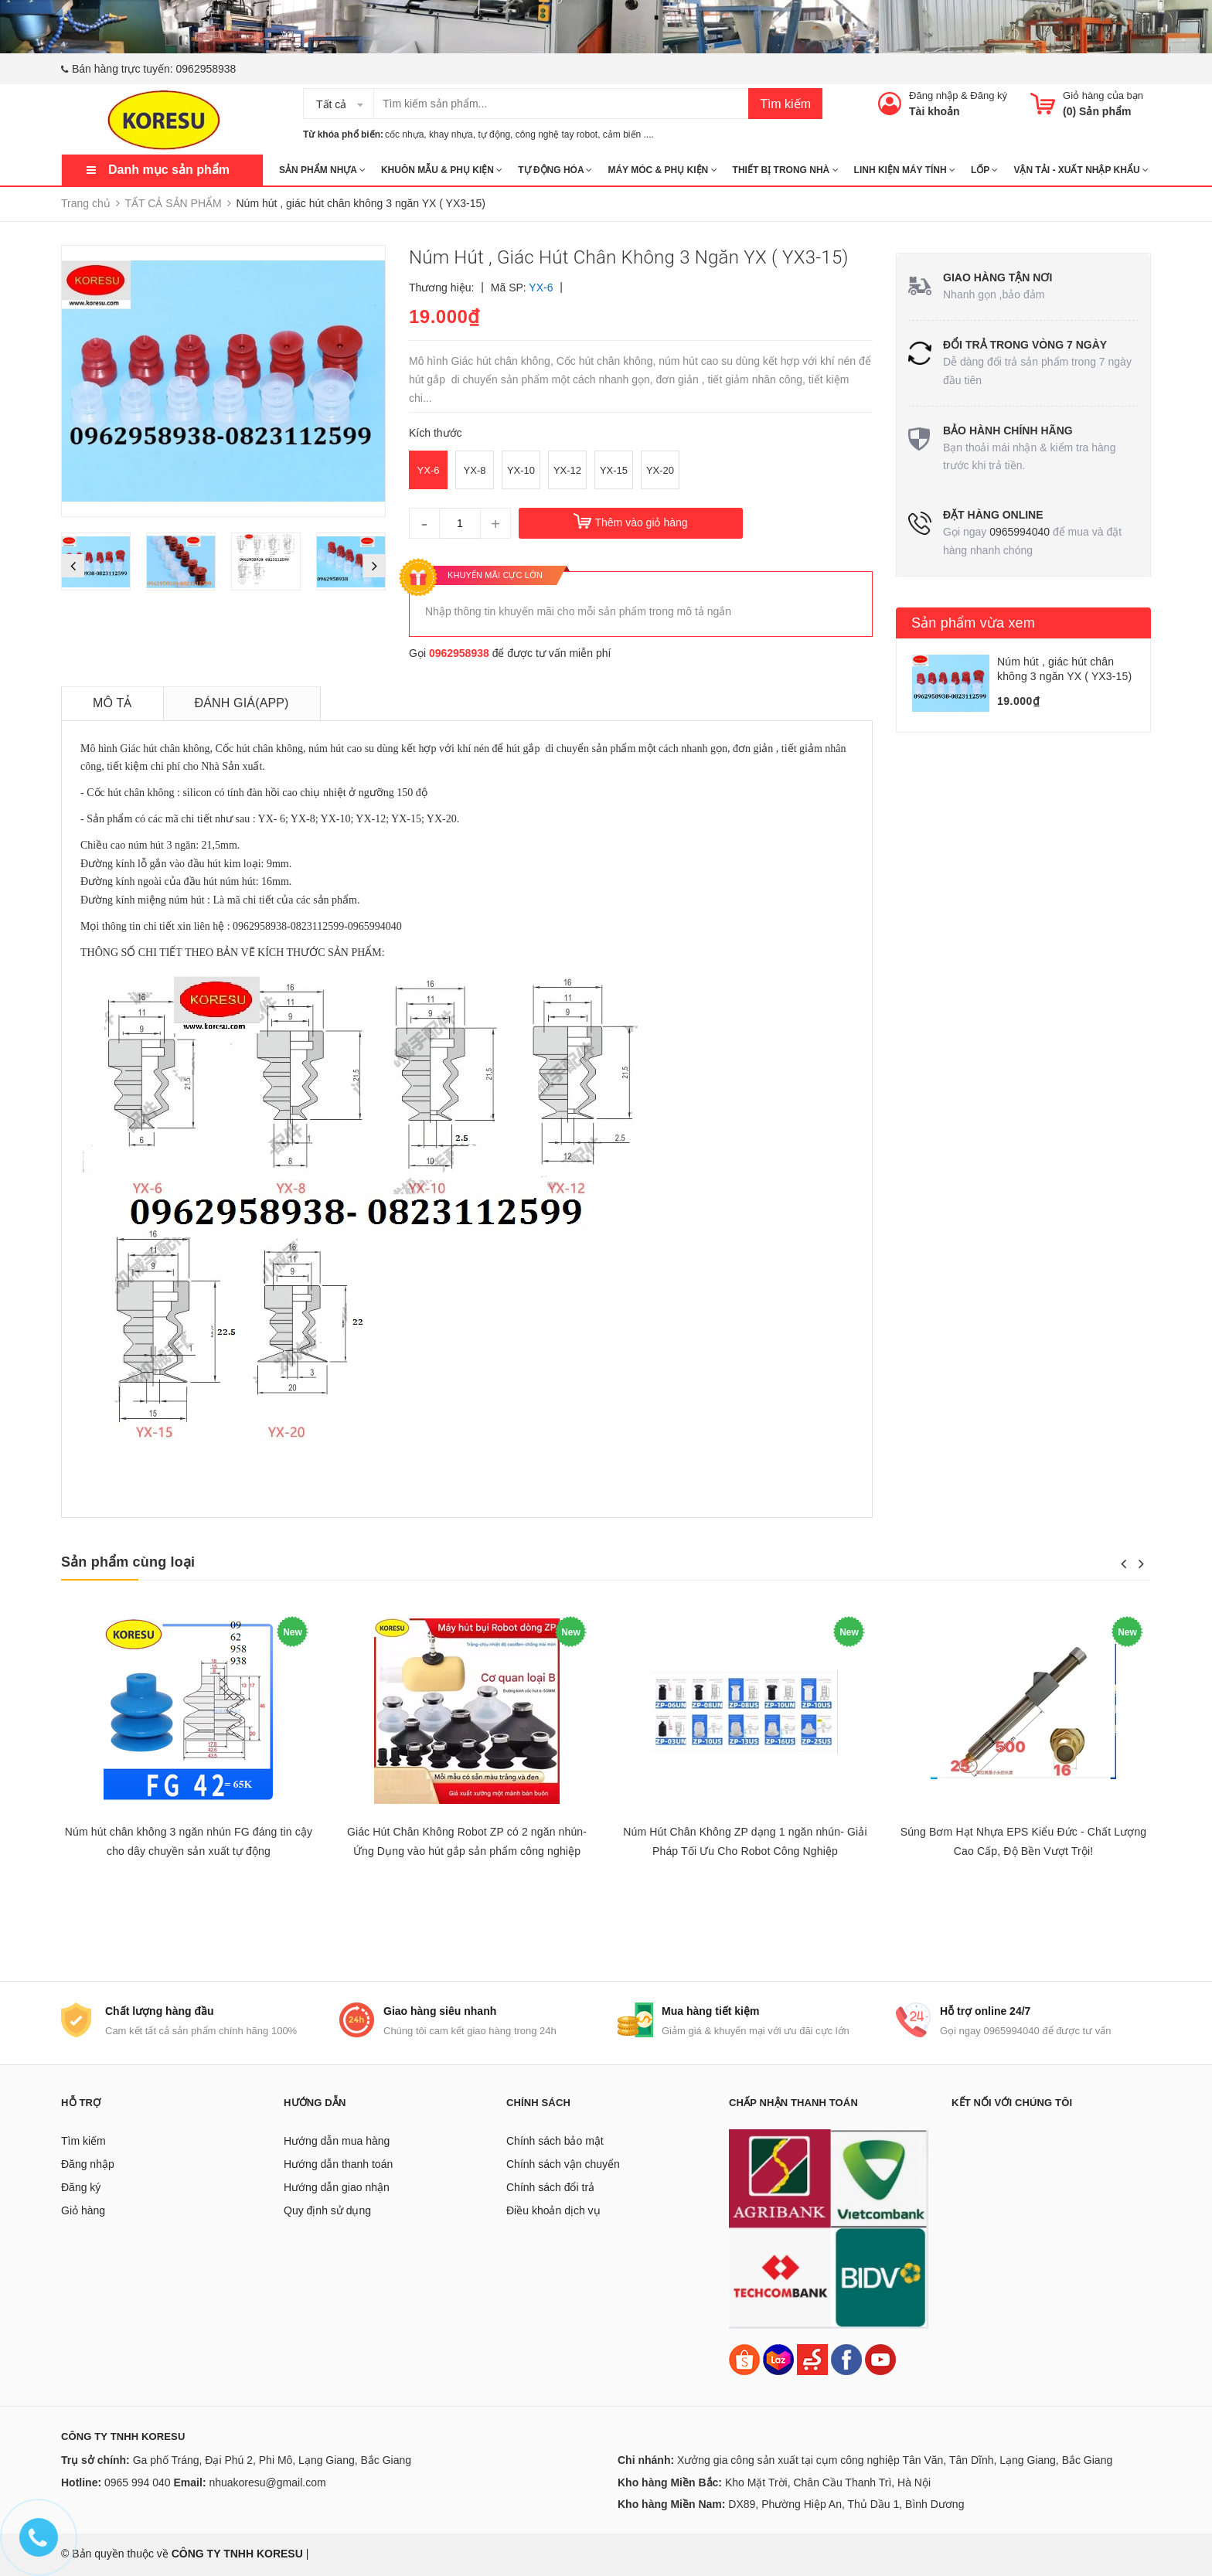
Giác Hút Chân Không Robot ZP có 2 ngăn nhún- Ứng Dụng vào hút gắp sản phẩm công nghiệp (467, 1841)
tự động (494, 134)
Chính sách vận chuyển (563, 2164)
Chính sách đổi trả (550, 2187)
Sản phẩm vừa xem (973, 623)
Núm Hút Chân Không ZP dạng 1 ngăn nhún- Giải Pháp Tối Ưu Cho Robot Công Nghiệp (744, 1841)
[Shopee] (744, 2358)
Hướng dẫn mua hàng (337, 2141)
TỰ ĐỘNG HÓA (555, 170)
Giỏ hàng (83, 2210)
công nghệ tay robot (556, 134)
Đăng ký (988, 95)
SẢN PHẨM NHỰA (322, 170)
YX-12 (567, 470)
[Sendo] (812, 2358)
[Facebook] (846, 2358)
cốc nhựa (404, 134)
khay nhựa (451, 134)
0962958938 (206, 69)
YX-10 (521, 470)
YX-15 (614, 470)
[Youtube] (880, 2358)
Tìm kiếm (785, 104)
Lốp (984, 170)
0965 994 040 (137, 2482)
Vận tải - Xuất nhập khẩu (1080, 170)
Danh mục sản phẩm (169, 169)
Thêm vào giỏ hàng (640, 522)
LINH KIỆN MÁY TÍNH (904, 170)
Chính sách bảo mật (555, 2141)
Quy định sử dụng (327, 2210)
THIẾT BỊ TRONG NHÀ (786, 170)
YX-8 (475, 470)
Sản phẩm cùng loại (128, 1562)
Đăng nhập (933, 95)
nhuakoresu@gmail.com (267, 2482)
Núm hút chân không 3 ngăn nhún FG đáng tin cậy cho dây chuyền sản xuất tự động (188, 1841)
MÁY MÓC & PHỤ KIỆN (662, 170)
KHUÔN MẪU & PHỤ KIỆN (441, 170)
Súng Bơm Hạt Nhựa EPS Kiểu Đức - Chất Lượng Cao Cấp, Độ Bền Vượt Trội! (1023, 1841)
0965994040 (1019, 532)
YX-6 (428, 470)
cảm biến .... (628, 134)
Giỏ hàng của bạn (1103, 95)
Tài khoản (934, 111)
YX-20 (660, 470)
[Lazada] (780, 2358)
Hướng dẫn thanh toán (338, 2164)
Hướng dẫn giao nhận (337, 2187)
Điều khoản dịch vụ (553, 2210)
